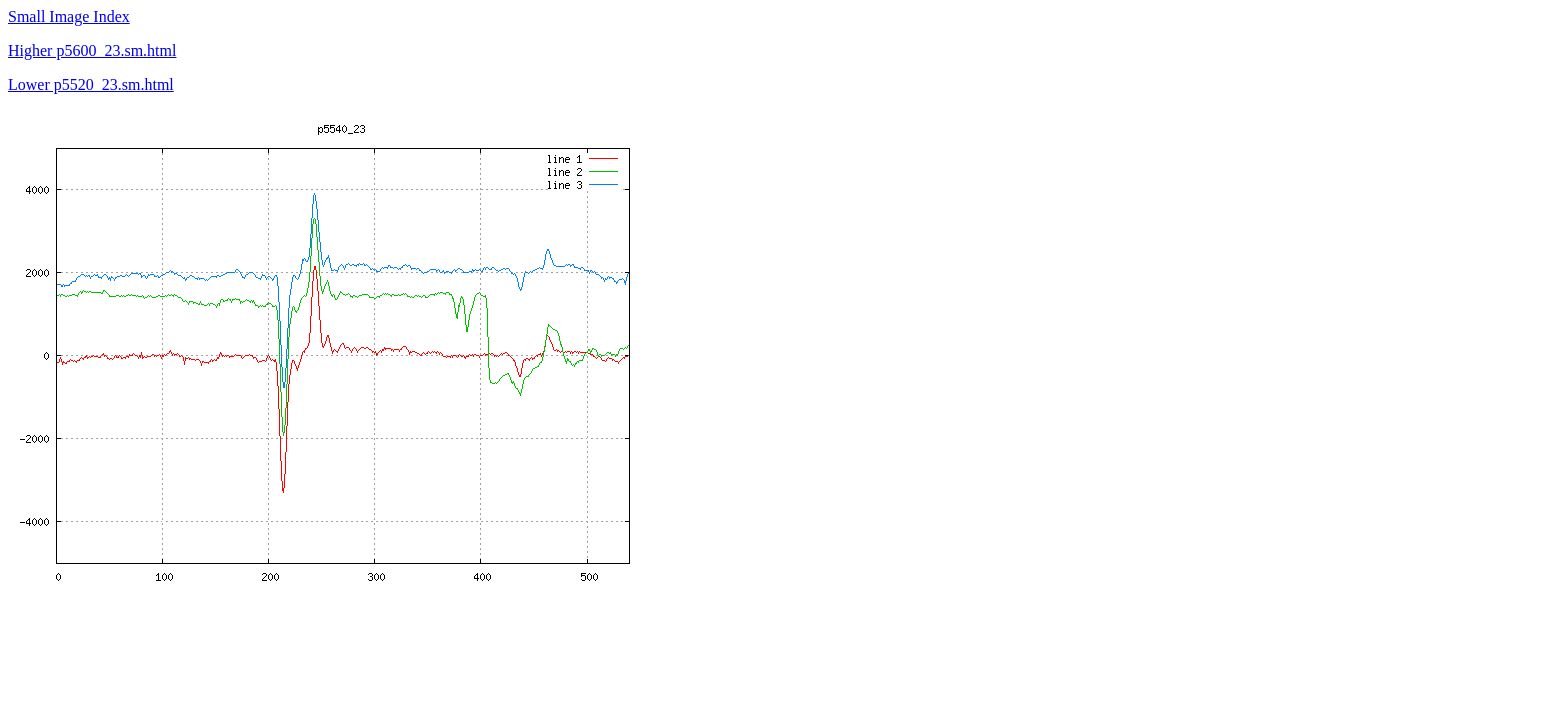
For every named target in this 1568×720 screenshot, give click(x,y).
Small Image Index (69, 16)
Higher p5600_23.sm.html (92, 50)
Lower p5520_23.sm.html (91, 84)
